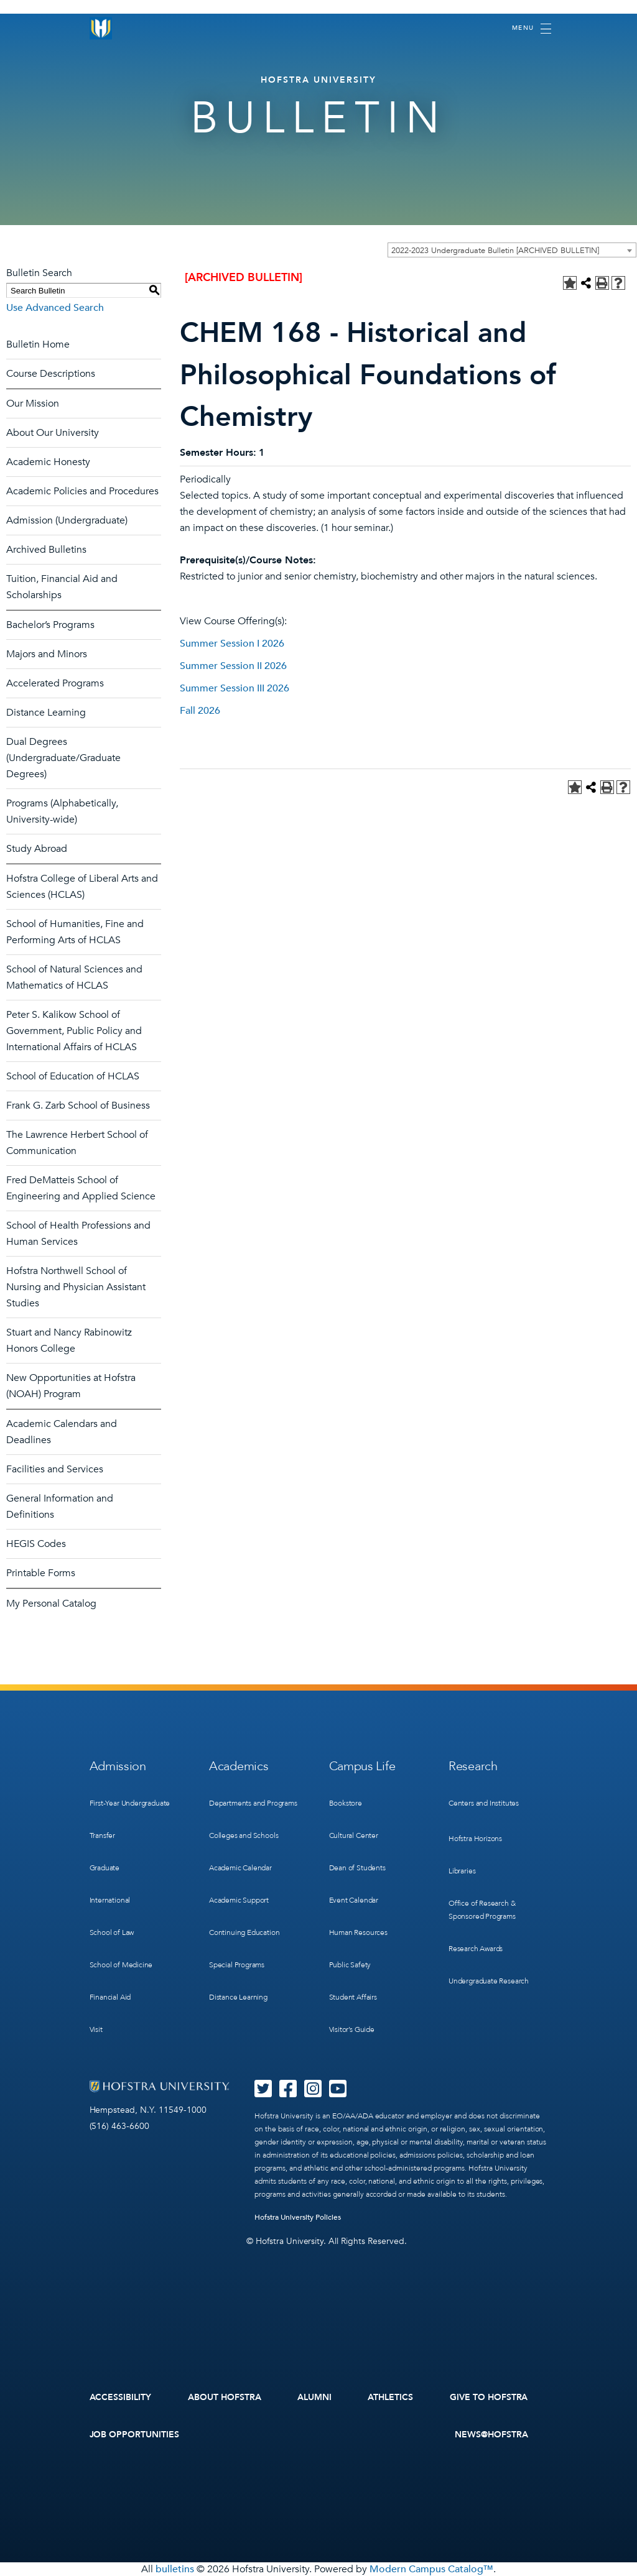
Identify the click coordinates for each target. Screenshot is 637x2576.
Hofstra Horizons (475, 1839)
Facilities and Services (54, 1469)
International (110, 1900)
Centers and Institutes (484, 1803)
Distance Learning (46, 712)
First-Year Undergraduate (130, 1803)
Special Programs (236, 1965)
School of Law (112, 1932)
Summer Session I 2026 (232, 643)
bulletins (175, 2569)
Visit (96, 2029)
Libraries (462, 1871)
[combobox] (512, 249)
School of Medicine (121, 1965)
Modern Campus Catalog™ (431, 2569)
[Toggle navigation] (531, 28)
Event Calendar (353, 1900)
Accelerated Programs (55, 683)
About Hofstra (224, 2397)
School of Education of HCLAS (72, 1076)
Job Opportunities (135, 2434)
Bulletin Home (38, 344)
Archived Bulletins (46, 549)
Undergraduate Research (489, 1981)
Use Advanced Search (55, 308)
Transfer (103, 1835)
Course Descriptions (50, 374)
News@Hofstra (491, 2434)
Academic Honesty (48, 462)
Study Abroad (36, 849)
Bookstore (345, 1803)
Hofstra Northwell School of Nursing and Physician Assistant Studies (76, 1287)
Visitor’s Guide (351, 2029)
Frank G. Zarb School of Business (78, 1105)
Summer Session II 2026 (233, 666)
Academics (238, 1766)
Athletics (390, 2397)
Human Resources (358, 1932)
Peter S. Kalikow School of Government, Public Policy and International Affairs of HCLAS (74, 1031)
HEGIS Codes (36, 1544)
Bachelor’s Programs (50, 625)
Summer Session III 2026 (234, 688)
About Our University (52, 433)
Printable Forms (40, 1573)
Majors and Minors (46, 654)
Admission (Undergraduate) (67, 520)
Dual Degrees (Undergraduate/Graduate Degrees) (63, 758)
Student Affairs (353, 1997)
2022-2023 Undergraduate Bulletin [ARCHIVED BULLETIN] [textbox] (495, 250)
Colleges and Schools (243, 1835)
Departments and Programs (253, 1803)
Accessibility (121, 2397)
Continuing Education (244, 1932)
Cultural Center (353, 1835)
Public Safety (350, 1965)
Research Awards (476, 1949)
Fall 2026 (200, 711)
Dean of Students (357, 1868)
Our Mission (32, 403)
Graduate (105, 1868)
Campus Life (362, 1766)
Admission (118, 1766)
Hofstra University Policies (297, 2217)
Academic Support (239, 1900)
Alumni (314, 2397)
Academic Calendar (240, 1868)
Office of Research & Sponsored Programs (482, 1909)
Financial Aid (110, 1997)
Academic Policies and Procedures (82, 491)
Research (473, 1766)
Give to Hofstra (489, 2397)
